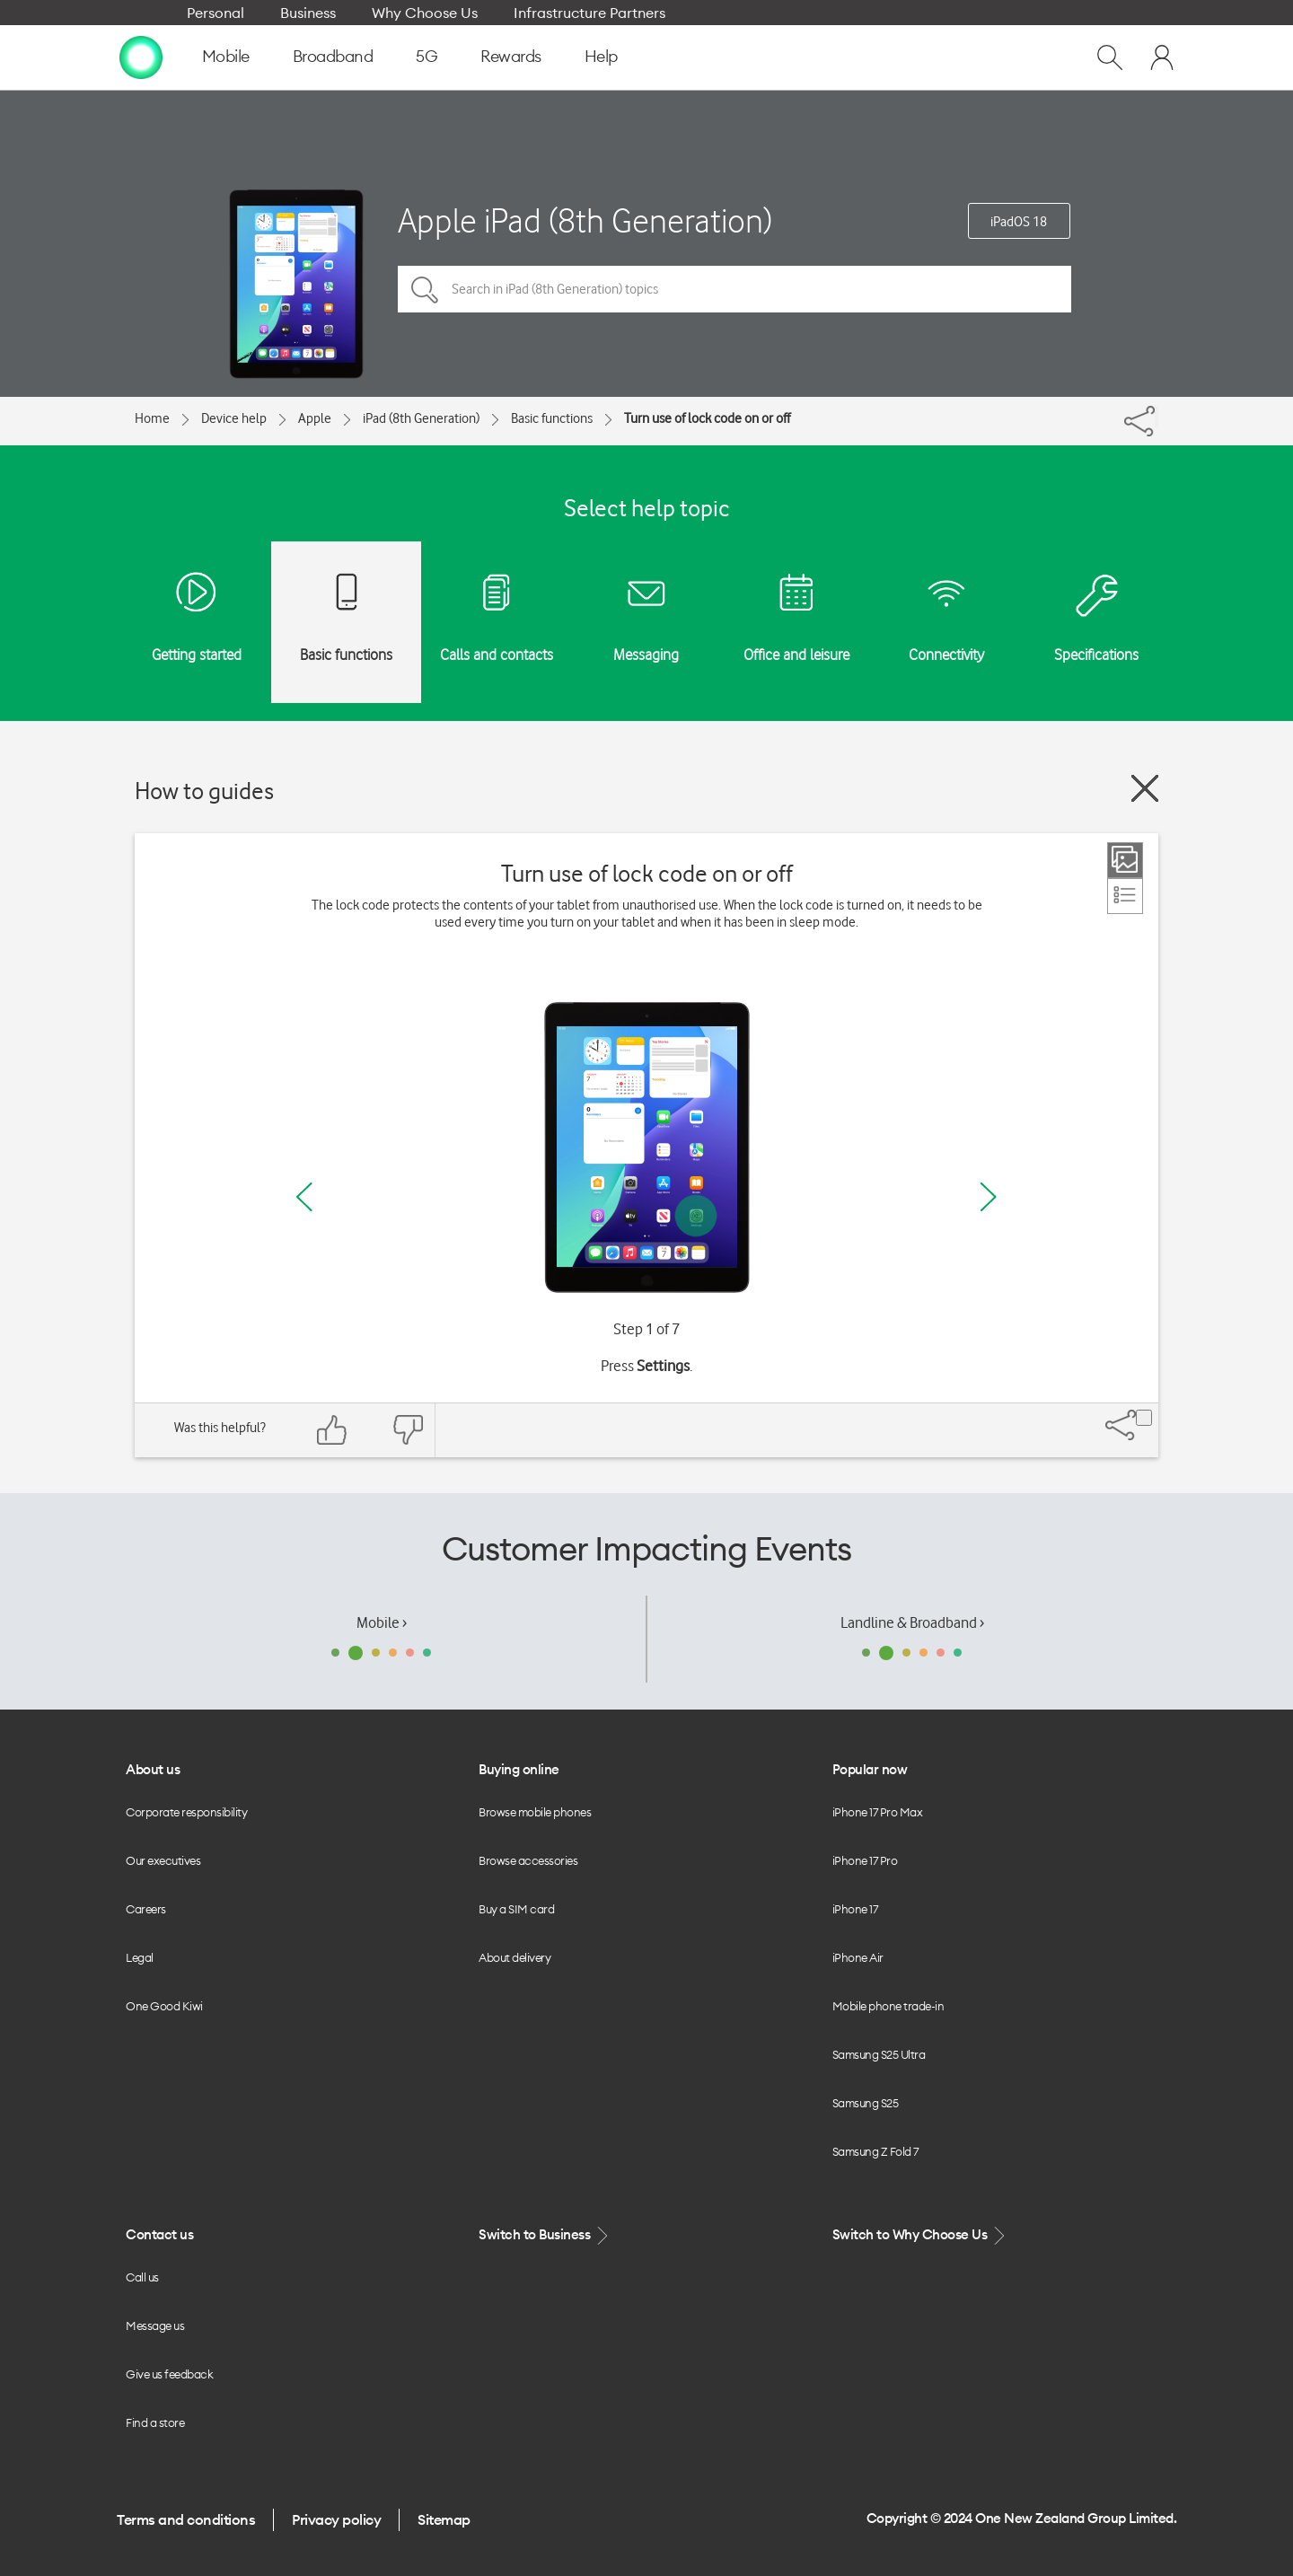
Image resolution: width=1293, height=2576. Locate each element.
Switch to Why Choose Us (920, 2235)
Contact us (159, 2234)
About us (153, 1769)
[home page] (141, 57)
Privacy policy (336, 2519)
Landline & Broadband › (912, 1622)
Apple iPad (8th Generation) (585, 220)
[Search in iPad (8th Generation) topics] (734, 289)
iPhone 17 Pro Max (877, 1812)
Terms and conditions (186, 2519)
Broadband (333, 56)
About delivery (514, 1957)
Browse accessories (528, 1860)
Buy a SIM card (516, 1909)
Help (601, 56)
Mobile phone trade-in (888, 2006)
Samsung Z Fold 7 (875, 2151)
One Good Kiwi (164, 2006)
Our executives (163, 1860)
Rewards (510, 56)
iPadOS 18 (1018, 222)
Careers (146, 1909)
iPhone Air (858, 1957)
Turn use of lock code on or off (707, 418)
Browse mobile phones (535, 1812)
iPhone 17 (855, 1909)
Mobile (226, 56)
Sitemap (444, 2519)
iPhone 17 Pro (865, 1860)
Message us (155, 2325)
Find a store (155, 2422)
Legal (140, 1957)
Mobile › (381, 1622)
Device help (234, 418)
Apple (314, 418)
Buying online (519, 1769)
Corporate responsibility (186, 1812)
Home (152, 418)
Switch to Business (545, 2235)
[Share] (1156, 416)
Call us (142, 2277)
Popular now (870, 1769)
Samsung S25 (865, 2103)
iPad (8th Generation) (421, 418)
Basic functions (552, 418)
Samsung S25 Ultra (879, 2054)
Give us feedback (169, 2374)
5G (426, 56)
